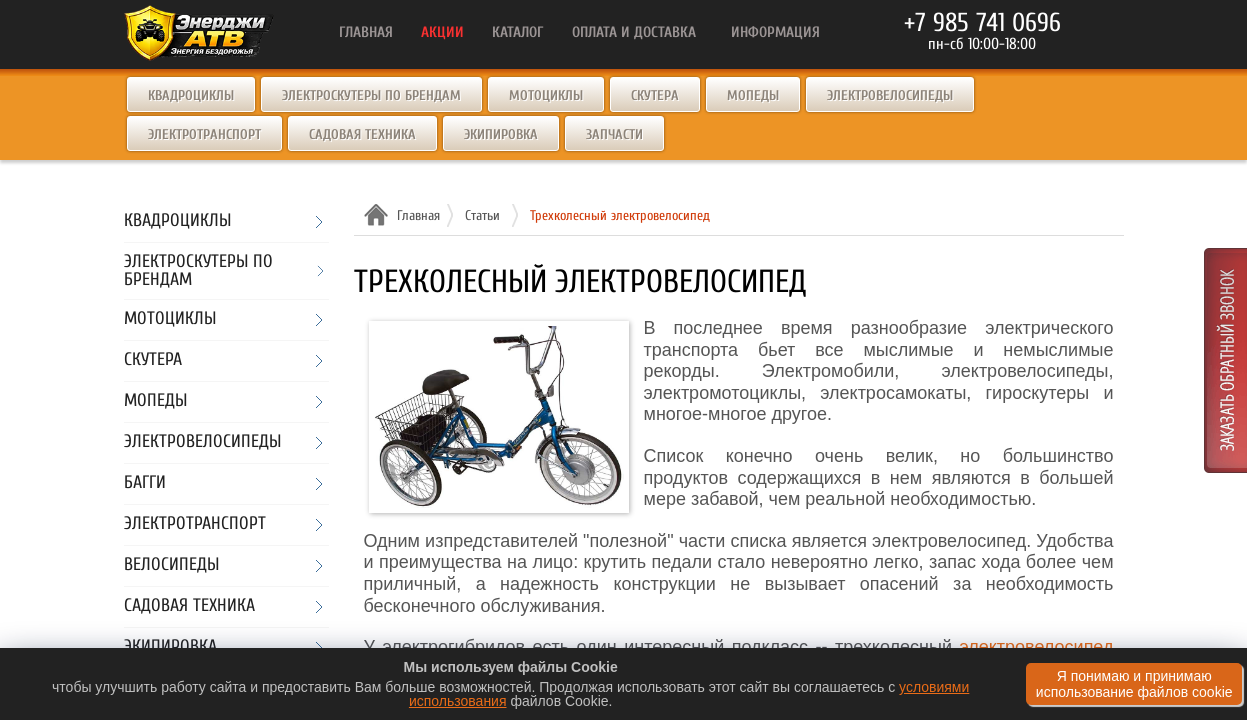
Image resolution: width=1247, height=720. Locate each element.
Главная (416, 215)
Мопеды (753, 95)
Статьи (482, 215)
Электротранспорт (204, 134)
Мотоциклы (546, 95)
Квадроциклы (191, 95)
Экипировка (501, 134)
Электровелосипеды (890, 95)
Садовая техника (362, 134)
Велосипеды (171, 565)
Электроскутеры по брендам (371, 95)
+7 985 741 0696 (982, 23)
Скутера (655, 95)
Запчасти (614, 134)
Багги (145, 483)
